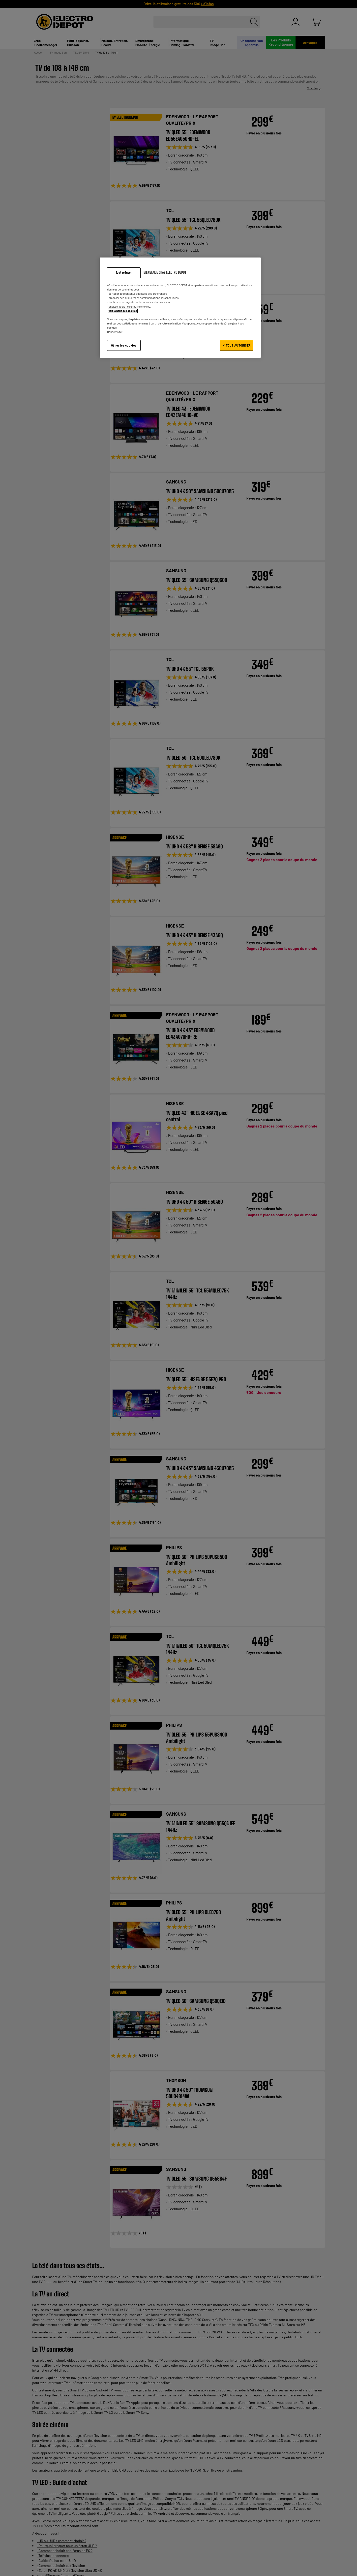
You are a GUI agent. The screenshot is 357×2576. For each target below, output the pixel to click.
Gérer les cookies (124, 345)
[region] (180, 307)
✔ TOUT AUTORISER (236, 345)
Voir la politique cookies (122, 310)
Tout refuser (124, 272)
